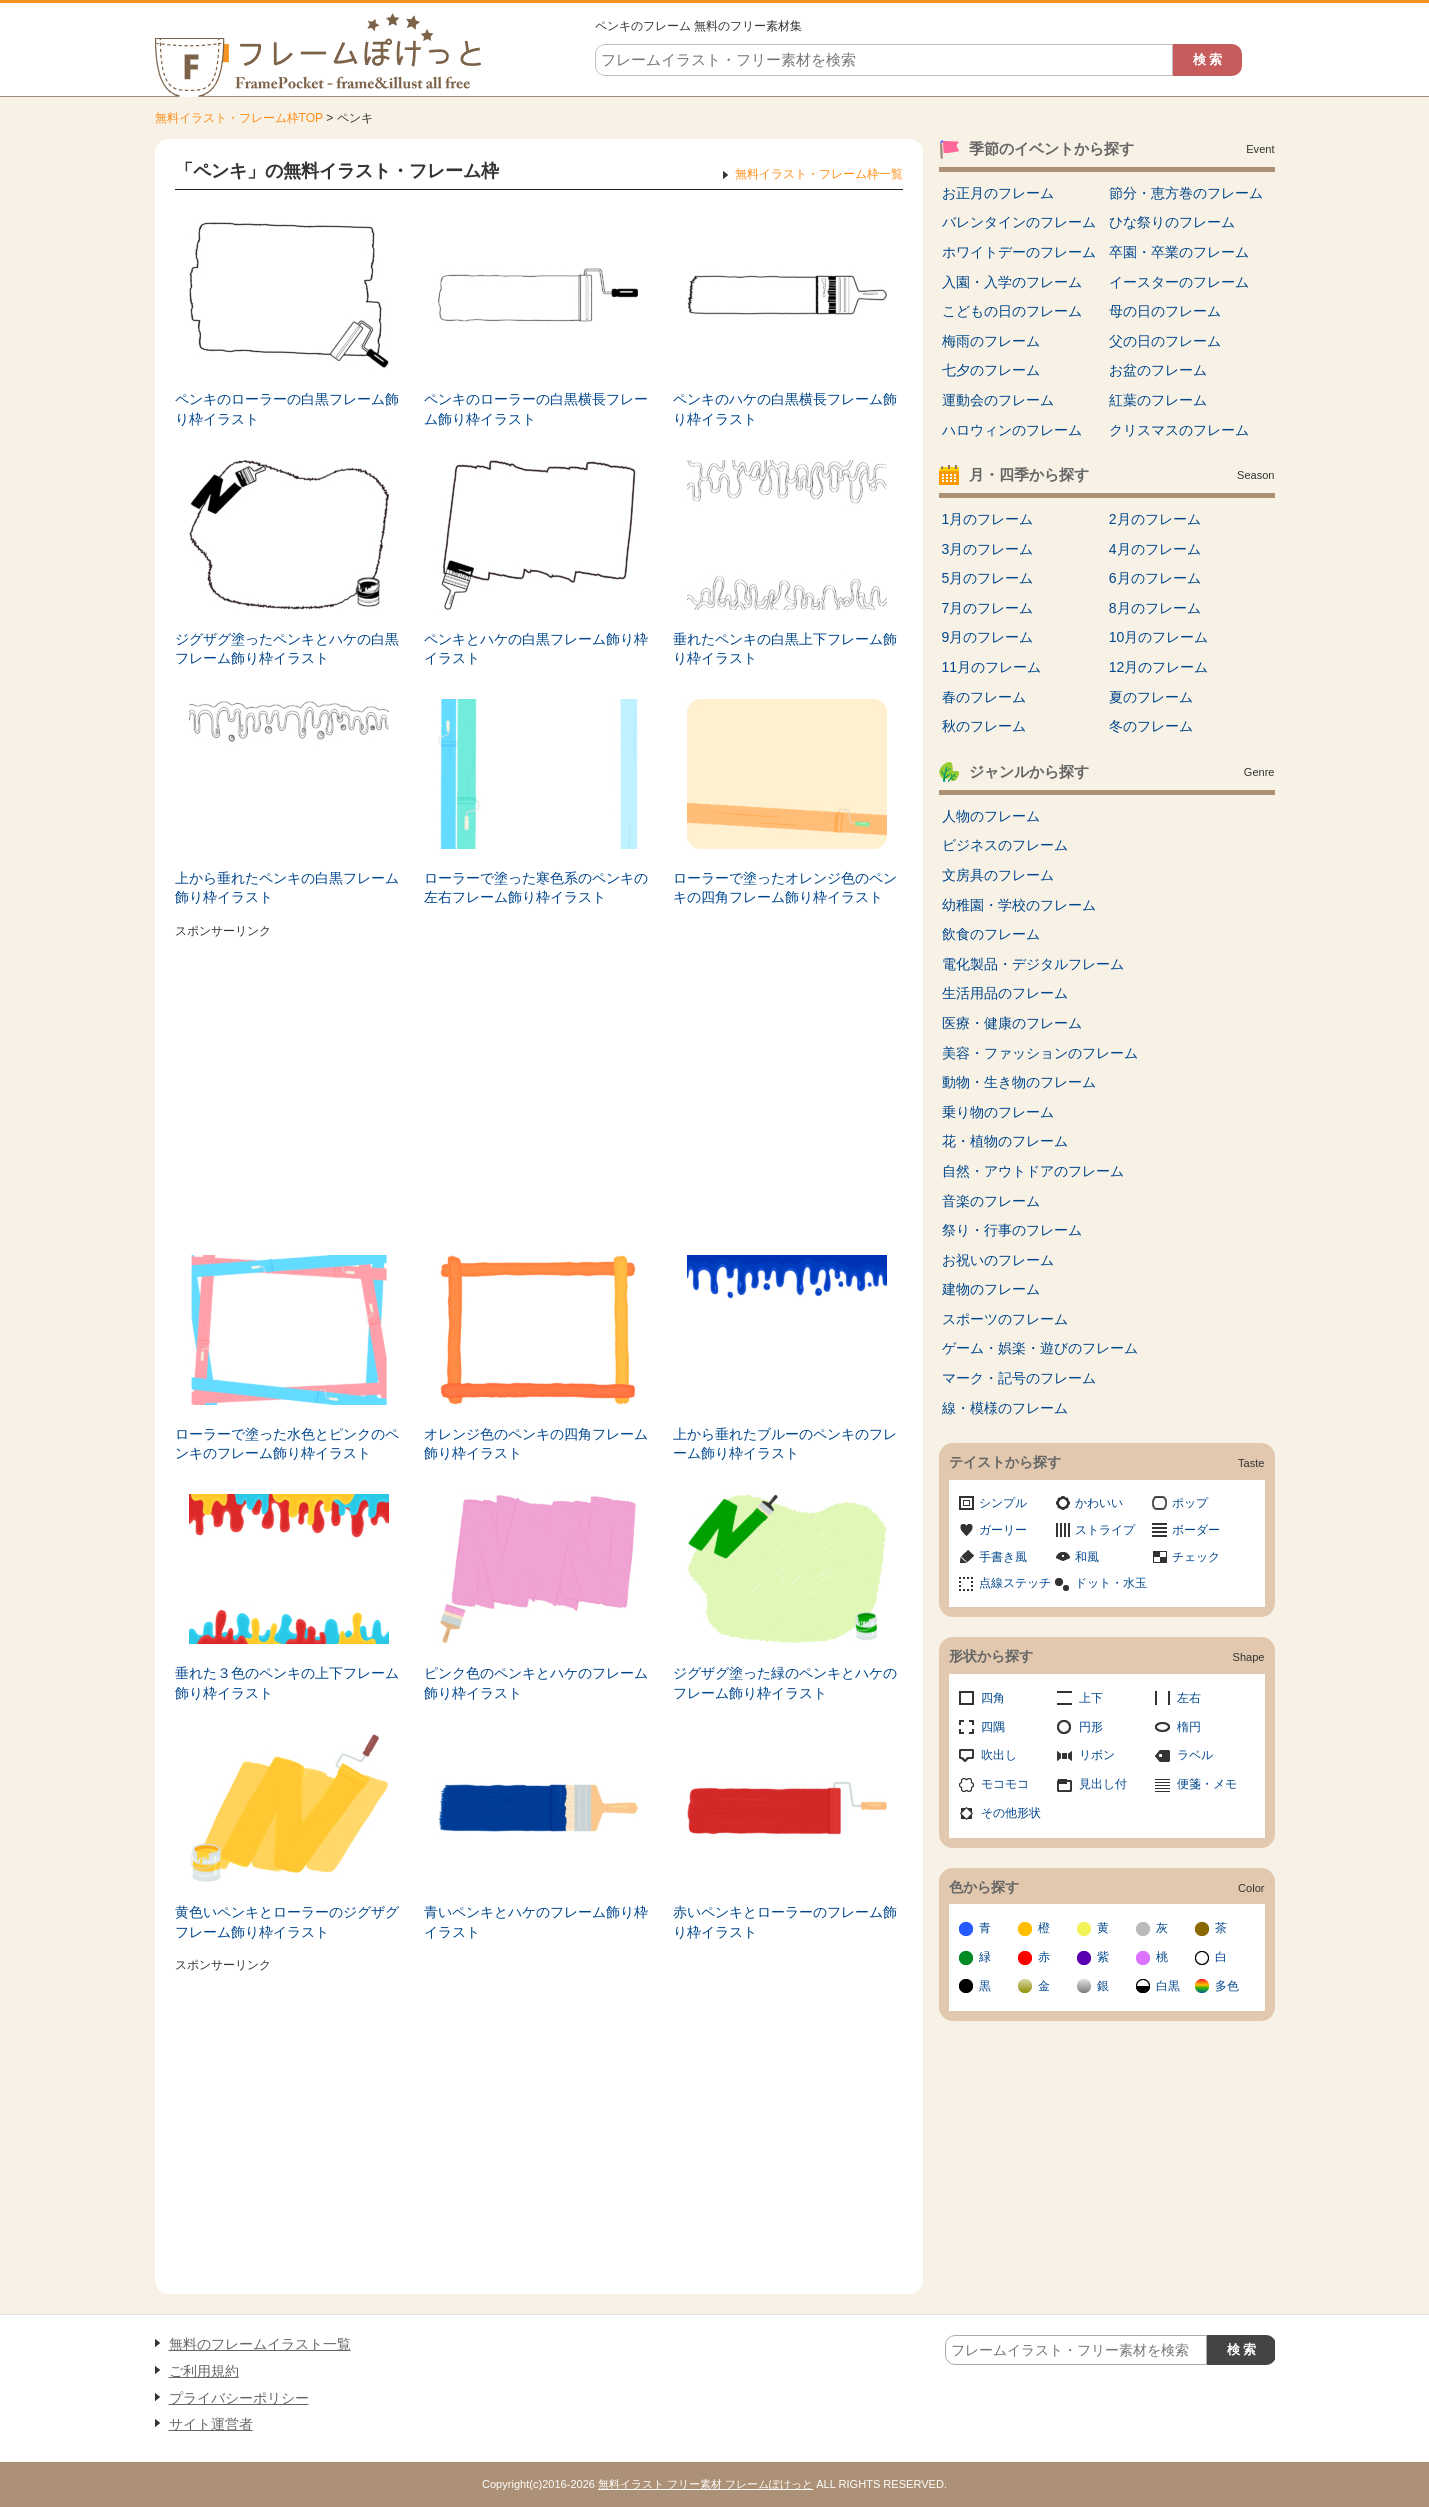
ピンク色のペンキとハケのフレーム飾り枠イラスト (536, 1683)
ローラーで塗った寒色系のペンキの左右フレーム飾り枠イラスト (536, 888)
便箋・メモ (1207, 1784)
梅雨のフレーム (991, 341)
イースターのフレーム (1179, 282)
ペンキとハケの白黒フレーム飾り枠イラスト (536, 649)
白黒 (1168, 1986)
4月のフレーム (1155, 549)
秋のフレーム (984, 726)
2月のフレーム (1155, 519)
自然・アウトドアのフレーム (1033, 1171)
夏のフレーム (1151, 697)
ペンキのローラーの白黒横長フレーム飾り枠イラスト (536, 409)
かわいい (1099, 1503)
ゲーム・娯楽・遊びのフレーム (1040, 1348)
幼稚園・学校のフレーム (1019, 905)
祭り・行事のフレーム (1012, 1230)
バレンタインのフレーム (1019, 222)
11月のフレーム (992, 667)
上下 (1091, 1698)
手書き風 (1003, 1557)
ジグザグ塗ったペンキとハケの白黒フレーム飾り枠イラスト (287, 649)
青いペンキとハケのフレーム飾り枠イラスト (536, 1922)
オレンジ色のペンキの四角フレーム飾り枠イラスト (536, 1444)
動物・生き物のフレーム (1019, 1082)
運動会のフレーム (998, 400)
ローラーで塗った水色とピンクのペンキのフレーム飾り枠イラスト (287, 1444)
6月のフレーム (1155, 578)
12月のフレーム (1159, 667)
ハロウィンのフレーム (1012, 430)
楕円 (1189, 1727)
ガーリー (1003, 1530)
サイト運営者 (211, 2424)
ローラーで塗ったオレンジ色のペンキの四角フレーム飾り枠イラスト (785, 888)
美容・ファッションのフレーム (1040, 1053)
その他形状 (1011, 1813)
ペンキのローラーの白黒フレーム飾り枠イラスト (287, 409)
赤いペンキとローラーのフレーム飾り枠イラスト (785, 1922)
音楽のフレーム (991, 1201)
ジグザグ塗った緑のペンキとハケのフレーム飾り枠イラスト (785, 1683)
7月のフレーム (988, 608)
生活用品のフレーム (1005, 993)
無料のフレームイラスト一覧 (260, 2344)
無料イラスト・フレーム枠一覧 (819, 174)
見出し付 (1103, 1784)
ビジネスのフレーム (1005, 845)
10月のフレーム (1159, 637)
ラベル (1195, 1755)
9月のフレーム (988, 637)
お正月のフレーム (998, 193)
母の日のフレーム (1165, 311)
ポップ (1190, 1503)
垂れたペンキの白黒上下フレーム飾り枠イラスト (785, 649)
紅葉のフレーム (1158, 400)
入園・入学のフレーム (1012, 282)
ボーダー (1196, 1530)
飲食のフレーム (991, 934)
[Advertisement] (539, 1085)
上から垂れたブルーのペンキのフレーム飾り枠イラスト (785, 1444)
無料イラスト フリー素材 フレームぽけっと (705, 2484)
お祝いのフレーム (998, 1260)
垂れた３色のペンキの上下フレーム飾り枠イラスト (287, 1683)
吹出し (999, 1755)
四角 (993, 1698)
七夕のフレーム (991, 370)
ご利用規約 (204, 2371)
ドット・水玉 (1111, 1583)
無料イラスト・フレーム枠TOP (239, 118)
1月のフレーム (988, 519)
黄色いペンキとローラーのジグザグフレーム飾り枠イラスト (287, 1922)
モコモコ (1005, 1784)
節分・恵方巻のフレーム (1186, 193)
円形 (1091, 1727)
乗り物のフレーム (998, 1112)
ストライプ (1105, 1530)
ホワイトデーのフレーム (1019, 252)
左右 (1189, 1698)
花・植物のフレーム (1005, 1141)
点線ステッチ (1015, 1583)
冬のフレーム (1151, 726)
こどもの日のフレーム (1012, 311)
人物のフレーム (991, 816)
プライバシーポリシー (239, 2398)
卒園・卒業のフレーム (1179, 252)
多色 (1227, 1986)
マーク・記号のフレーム (1019, 1378)
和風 (1087, 1557)
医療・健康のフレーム (1012, 1023)
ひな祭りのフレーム (1172, 222)
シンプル (1003, 1503)
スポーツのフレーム (1005, 1319)
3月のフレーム (988, 549)
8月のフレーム (1155, 608)
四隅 (993, 1727)
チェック (1196, 1557)
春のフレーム (984, 697)
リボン (1097, 1755)
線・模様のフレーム (1005, 1408)
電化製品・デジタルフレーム (1033, 964)
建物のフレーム (991, 1289)
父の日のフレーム (1165, 341)
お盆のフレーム (1158, 370)
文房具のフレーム (998, 875)
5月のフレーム (988, 578)
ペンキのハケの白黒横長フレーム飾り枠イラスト (785, 409)
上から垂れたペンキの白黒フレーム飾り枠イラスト (287, 888)
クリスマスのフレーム (1179, 430)
